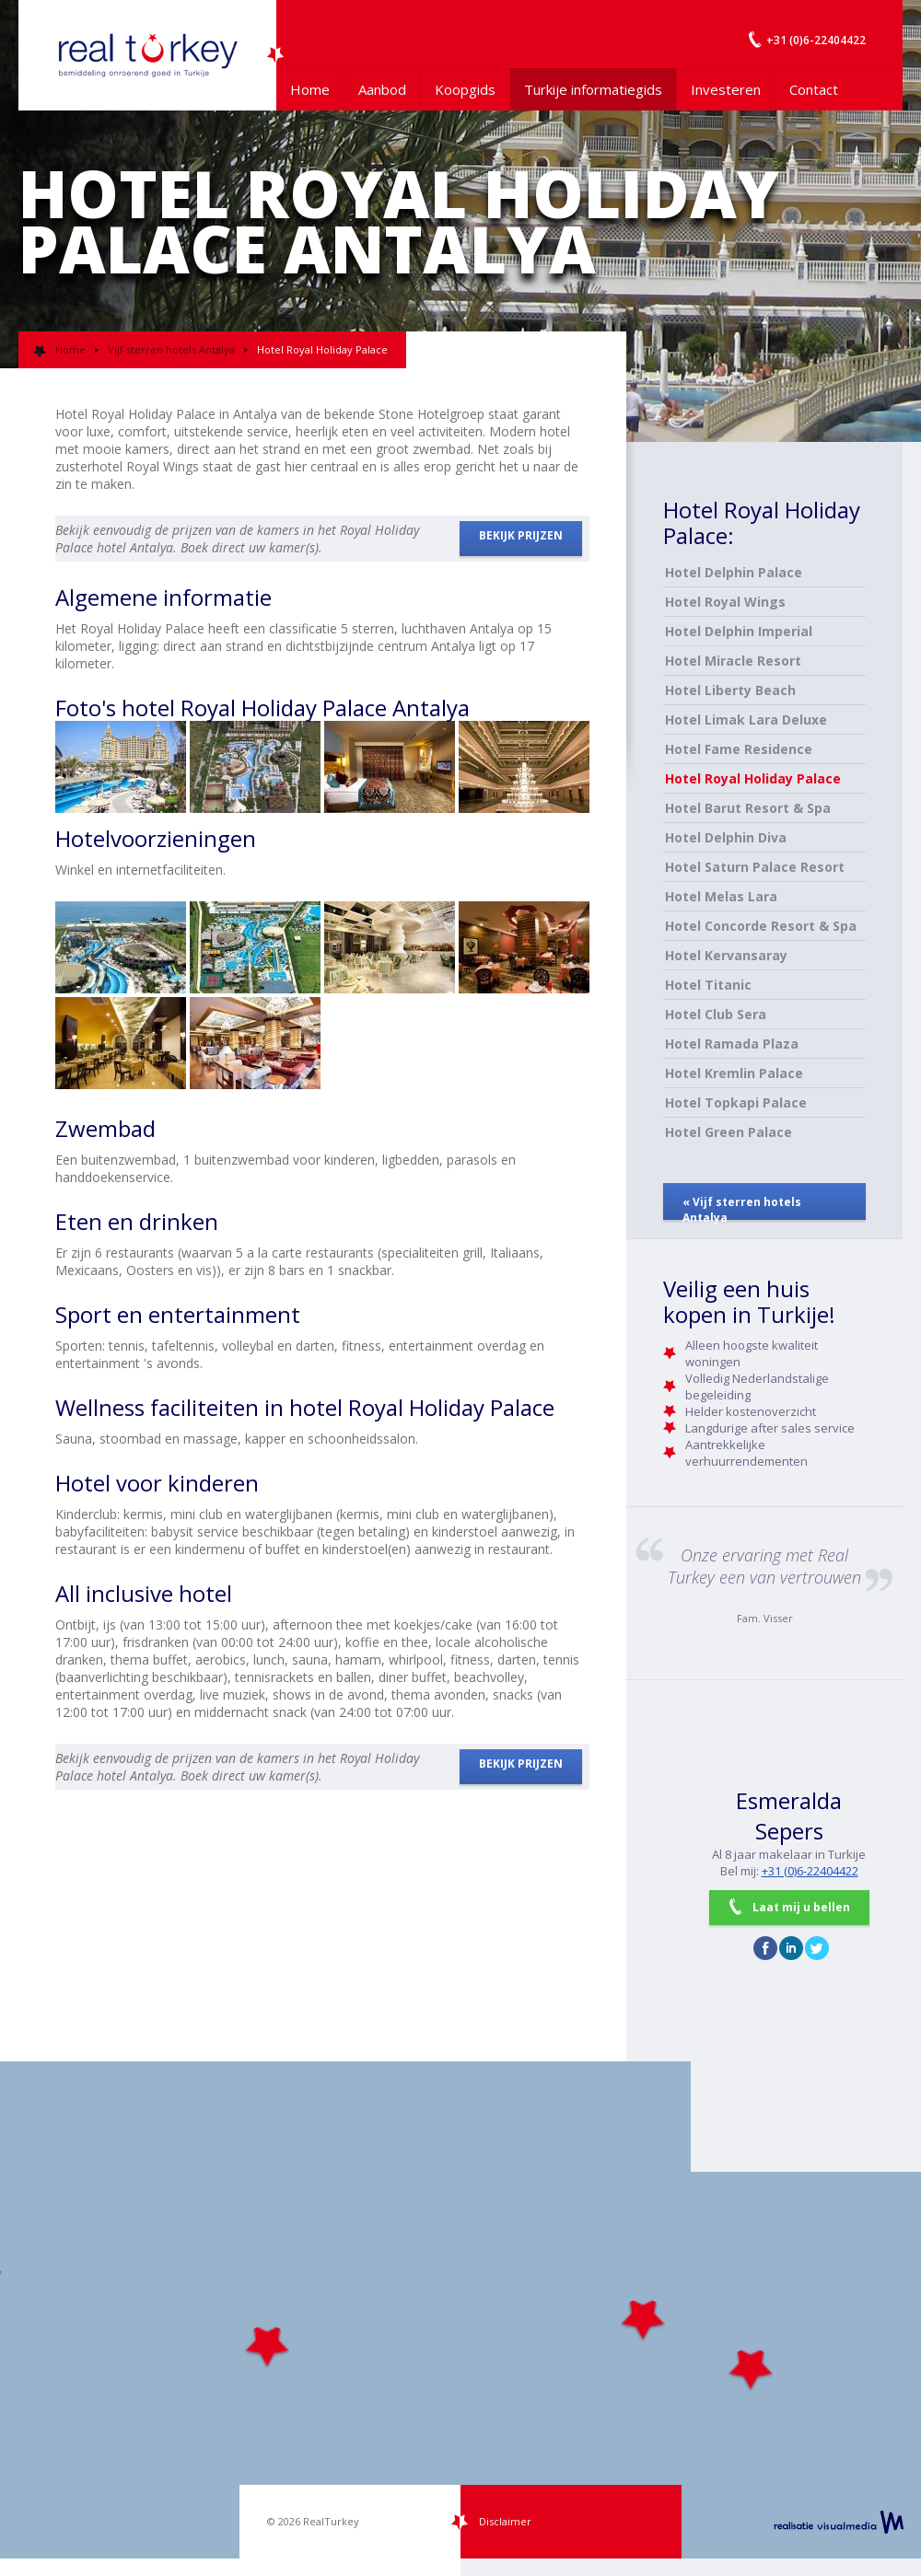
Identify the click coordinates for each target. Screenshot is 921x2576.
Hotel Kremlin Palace (734, 1073)
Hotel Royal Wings (725, 601)
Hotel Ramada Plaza (732, 1043)
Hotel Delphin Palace (733, 572)
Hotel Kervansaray (726, 955)
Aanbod (382, 89)
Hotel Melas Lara (721, 896)
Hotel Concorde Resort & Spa (761, 925)
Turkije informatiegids (593, 89)
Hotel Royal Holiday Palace (753, 778)
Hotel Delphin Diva (726, 837)
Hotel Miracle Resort (733, 660)
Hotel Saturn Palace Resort (755, 867)
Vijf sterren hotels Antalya (171, 349)
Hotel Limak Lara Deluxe (746, 719)
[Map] (460, 2310)
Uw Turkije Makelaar (147, 55)
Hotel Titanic (708, 984)
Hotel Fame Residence (738, 749)
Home (310, 89)
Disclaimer (505, 2521)
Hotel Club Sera (715, 1014)
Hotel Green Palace (728, 1132)
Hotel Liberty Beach (730, 690)
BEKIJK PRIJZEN (521, 535)
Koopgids (465, 89)
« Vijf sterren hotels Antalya (741, 1207)
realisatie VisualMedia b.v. (839, 2522)
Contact (813, 89)
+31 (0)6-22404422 (810, 1870)
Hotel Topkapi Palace (736, 1102)
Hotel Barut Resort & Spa (748, 808)
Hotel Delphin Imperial (738, 631)
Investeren (726, 89)
